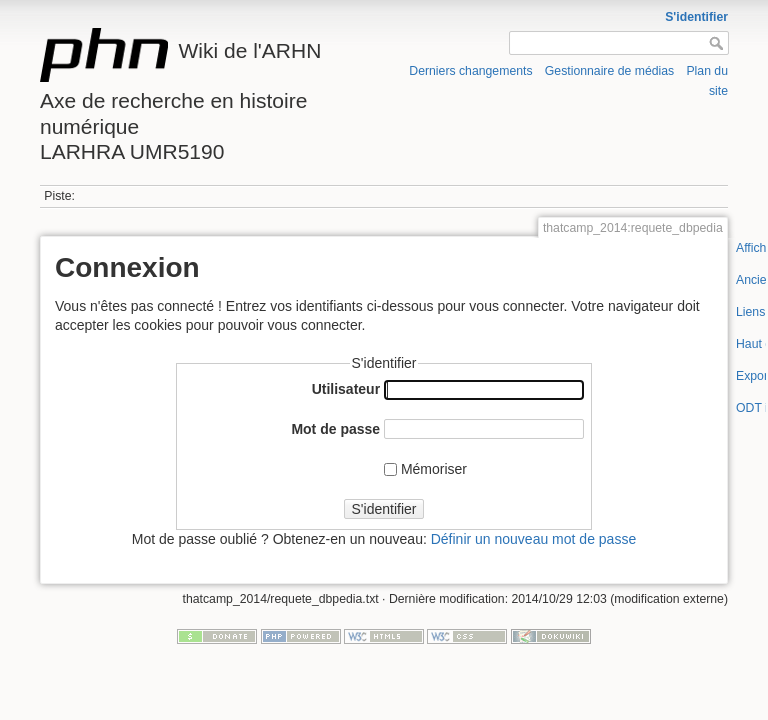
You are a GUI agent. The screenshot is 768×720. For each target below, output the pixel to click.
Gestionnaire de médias (609, 71)
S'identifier (696, 17)
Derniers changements (470, 71)
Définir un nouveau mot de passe (533, 539)
